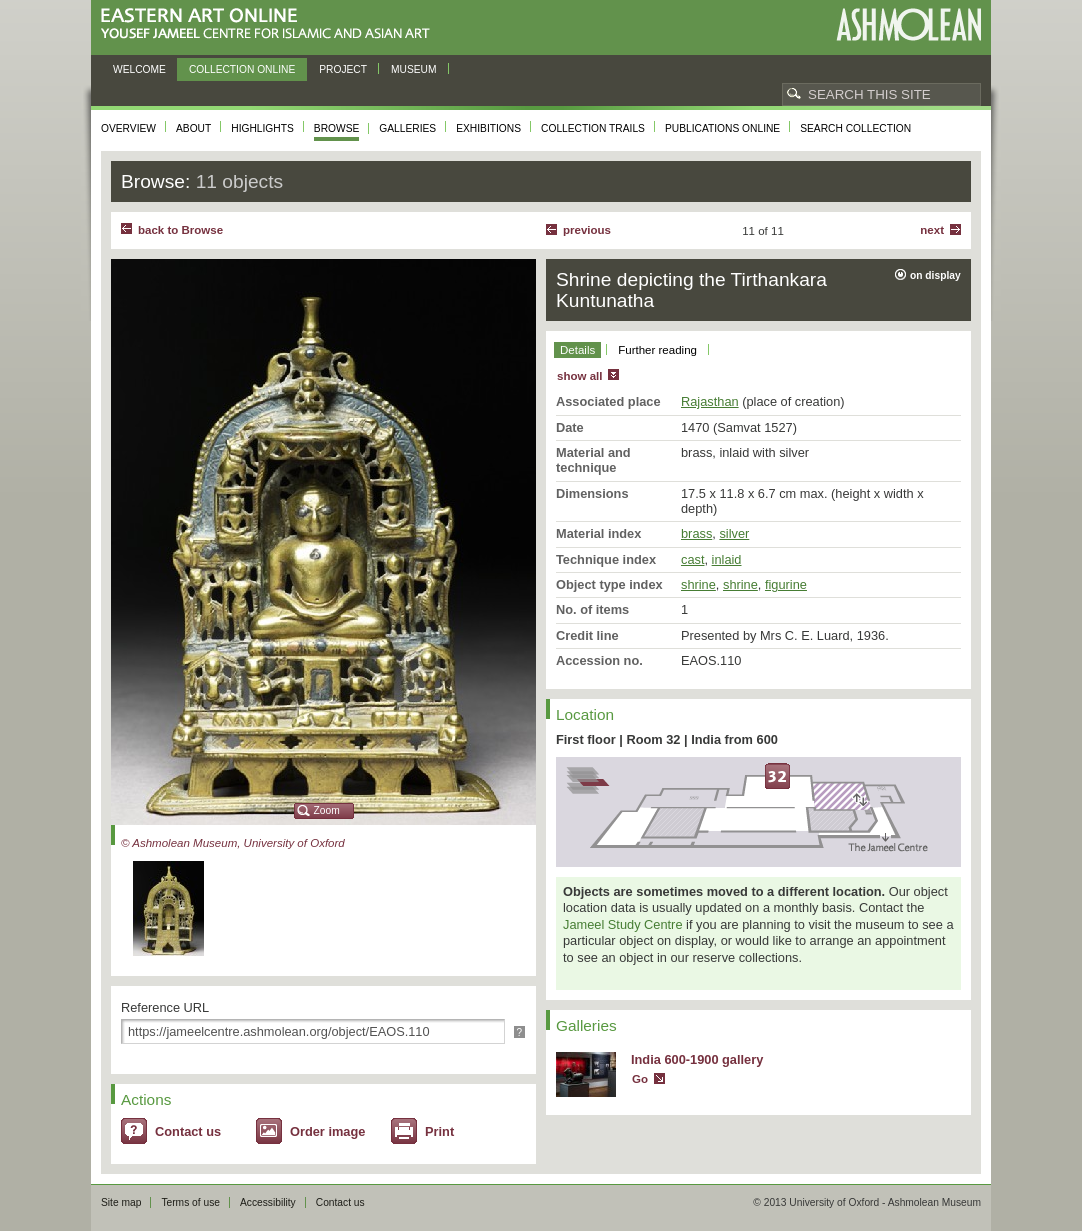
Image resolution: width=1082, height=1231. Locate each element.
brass (696, 533)
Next (932, 230)
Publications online (722, 128)
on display (935, 275)
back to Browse (180, 230)
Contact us (188, 1131)
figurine (786, 584)
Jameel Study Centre (623, 924)
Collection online (242, 69)
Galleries (407, 128)
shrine (698, 584)
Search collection (855, 128)
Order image (327, 1131)
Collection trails (593, 128)
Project (343, 69)
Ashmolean (908, 24)
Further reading (657, 350)
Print (439, 1131)
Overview (128, 128)
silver (734, 533)
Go (640, 1079)
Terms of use (190, 1202)
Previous (587, 230)
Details (577, 350)
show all (579, 376)
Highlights (262, 128)
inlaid (727, 559)
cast (692, 559)
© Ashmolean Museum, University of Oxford (233, 843)
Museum (414, 69)
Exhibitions (488, 128)
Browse (337, 128)
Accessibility (268, 1202)
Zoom (327, 810)
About (193, 128)
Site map (121, 1202)
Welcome (139, 69)
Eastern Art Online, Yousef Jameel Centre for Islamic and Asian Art (270, 24)
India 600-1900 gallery (697, 1059)
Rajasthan (710, 401)
